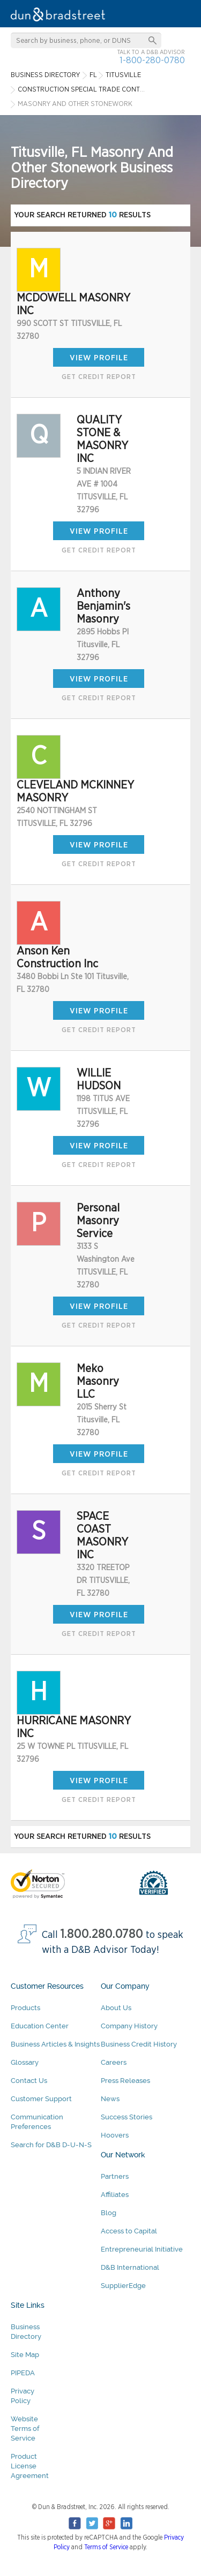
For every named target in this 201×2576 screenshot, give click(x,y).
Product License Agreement (30, 2466)
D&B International (130, 2267)
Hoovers (115, 2135)
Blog (108, 2213)
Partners (115, 2176)
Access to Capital (129, 2231)
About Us (116, 2008)
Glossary (25, 2062)
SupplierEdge (123, 2286)
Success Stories (126, 2117)
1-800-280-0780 (152, 60)
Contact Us (29, 2081)
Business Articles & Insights (55, 2044)
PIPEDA (23, 2373)
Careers (113, 2062)
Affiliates (115, 2195)
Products (25, 2008)
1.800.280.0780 (102, 1934)
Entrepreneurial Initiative (142, 2249)
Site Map (25, 2355)
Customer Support (41, 2099)
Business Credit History (139, 2044)
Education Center (40, 2026)
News (110, 2099)
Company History (129, 2026)
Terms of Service (106, 2547)
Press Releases (125, 2081)
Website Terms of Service (25, 2428)
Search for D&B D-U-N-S (51, 2145)
